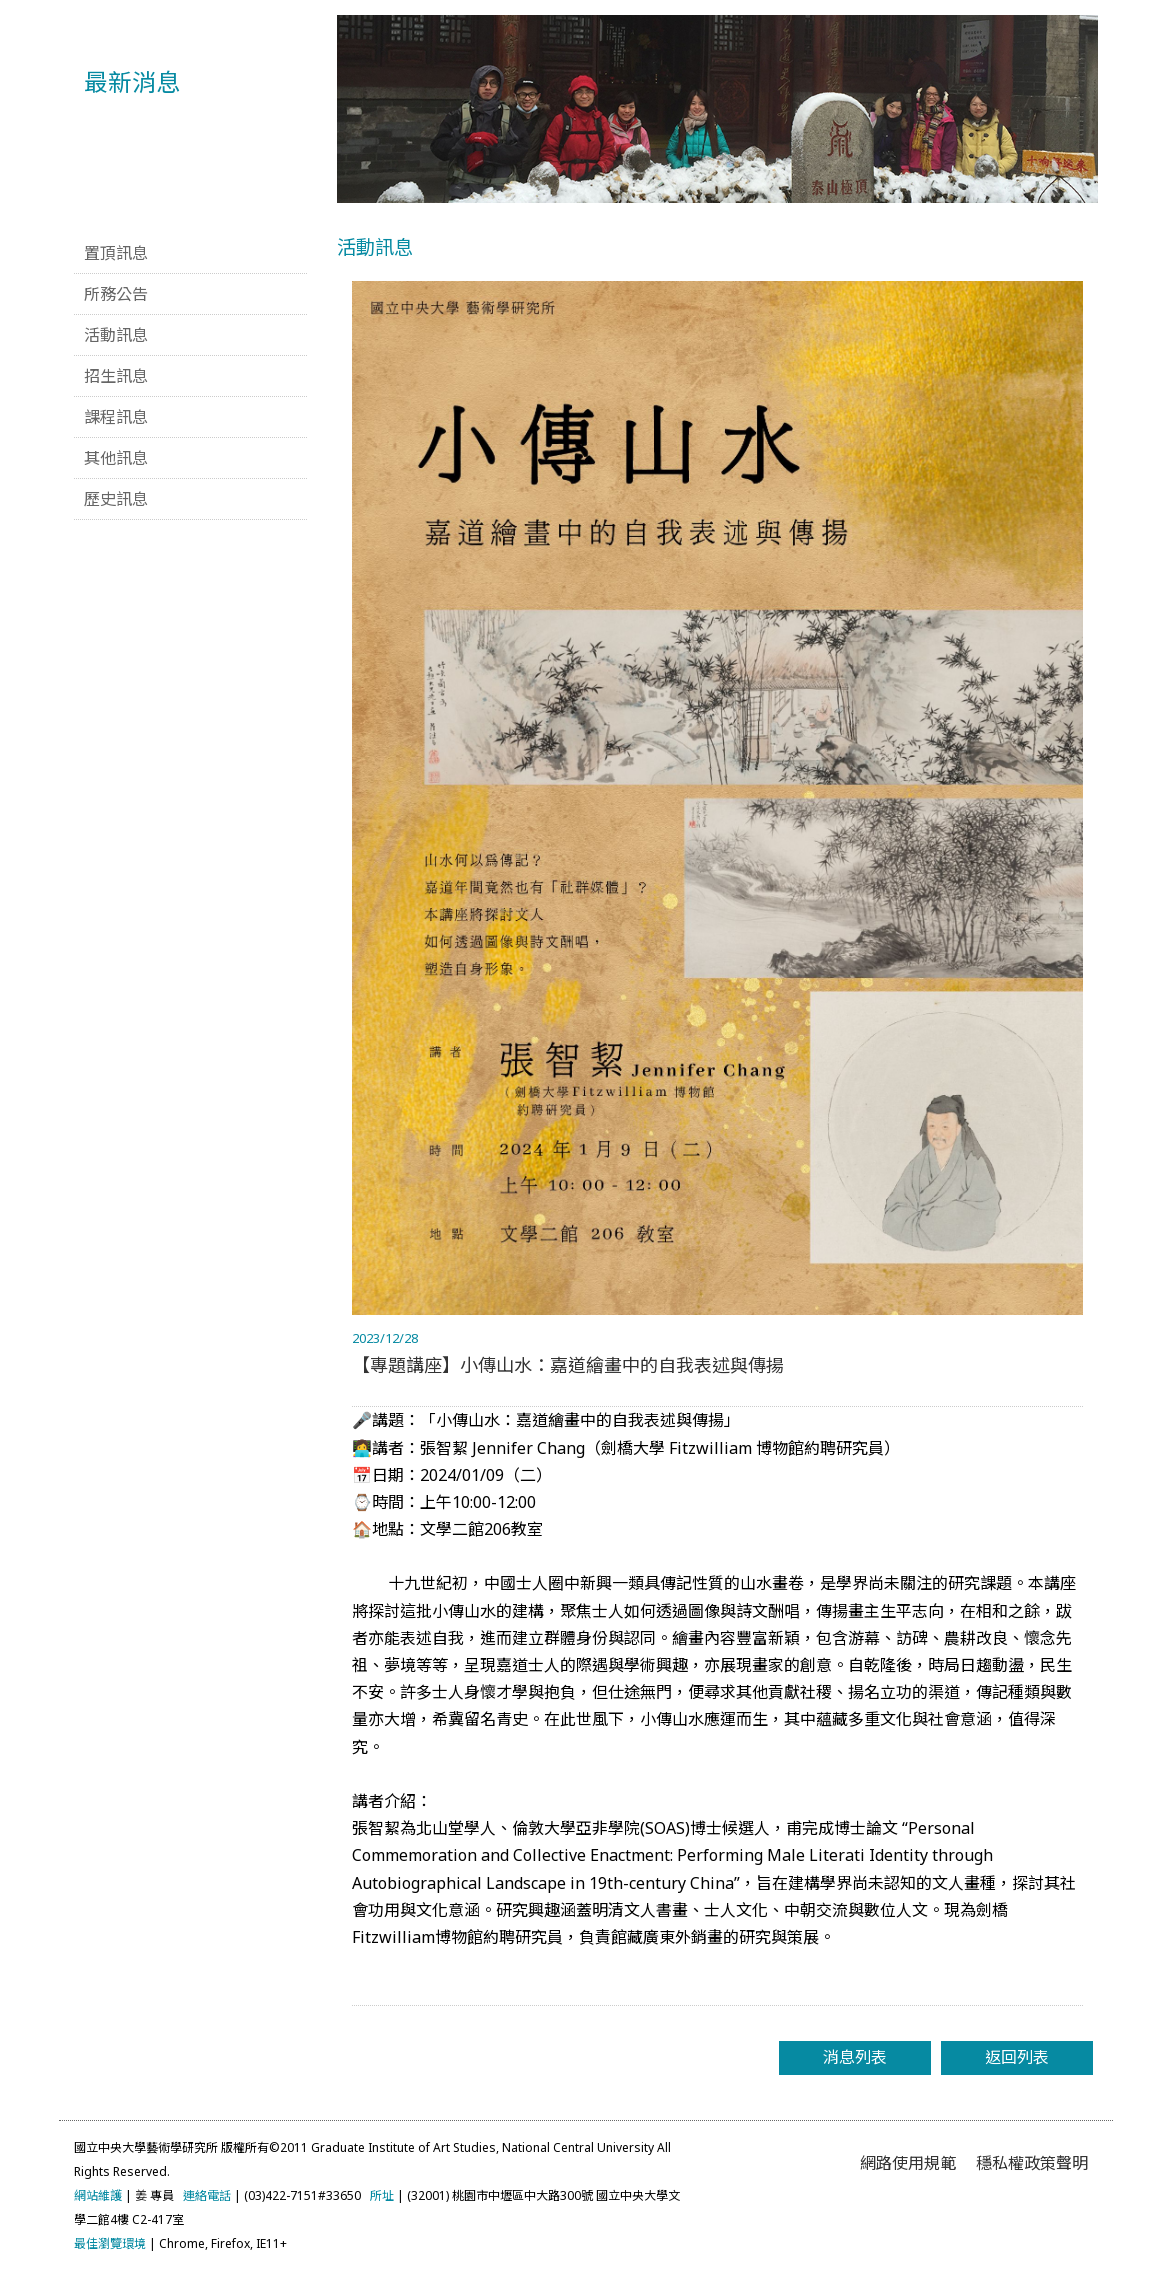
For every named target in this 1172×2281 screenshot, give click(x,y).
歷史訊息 (116, 499)
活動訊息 (116, 335)
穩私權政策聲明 (1032, 2163)
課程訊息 (116, 417)
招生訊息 (116, 376)
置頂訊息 (116, 253)
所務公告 (116, 294)
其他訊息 (116, 458)
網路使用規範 (908, 2163)
